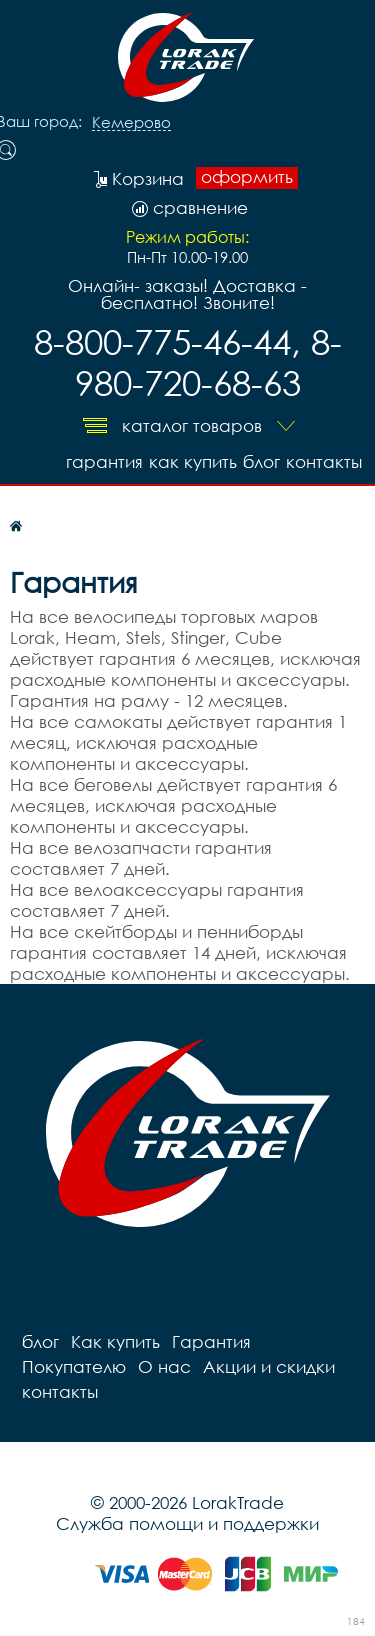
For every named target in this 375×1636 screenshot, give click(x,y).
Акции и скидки (269, 1366)
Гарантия (104, 461)
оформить (247, 177)
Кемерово (131, 123)
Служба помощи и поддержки (187, 1523)
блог (261, 461)
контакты (324, 461)
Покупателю (74, 1366)
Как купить (193, 461)
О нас (164, 1366)
